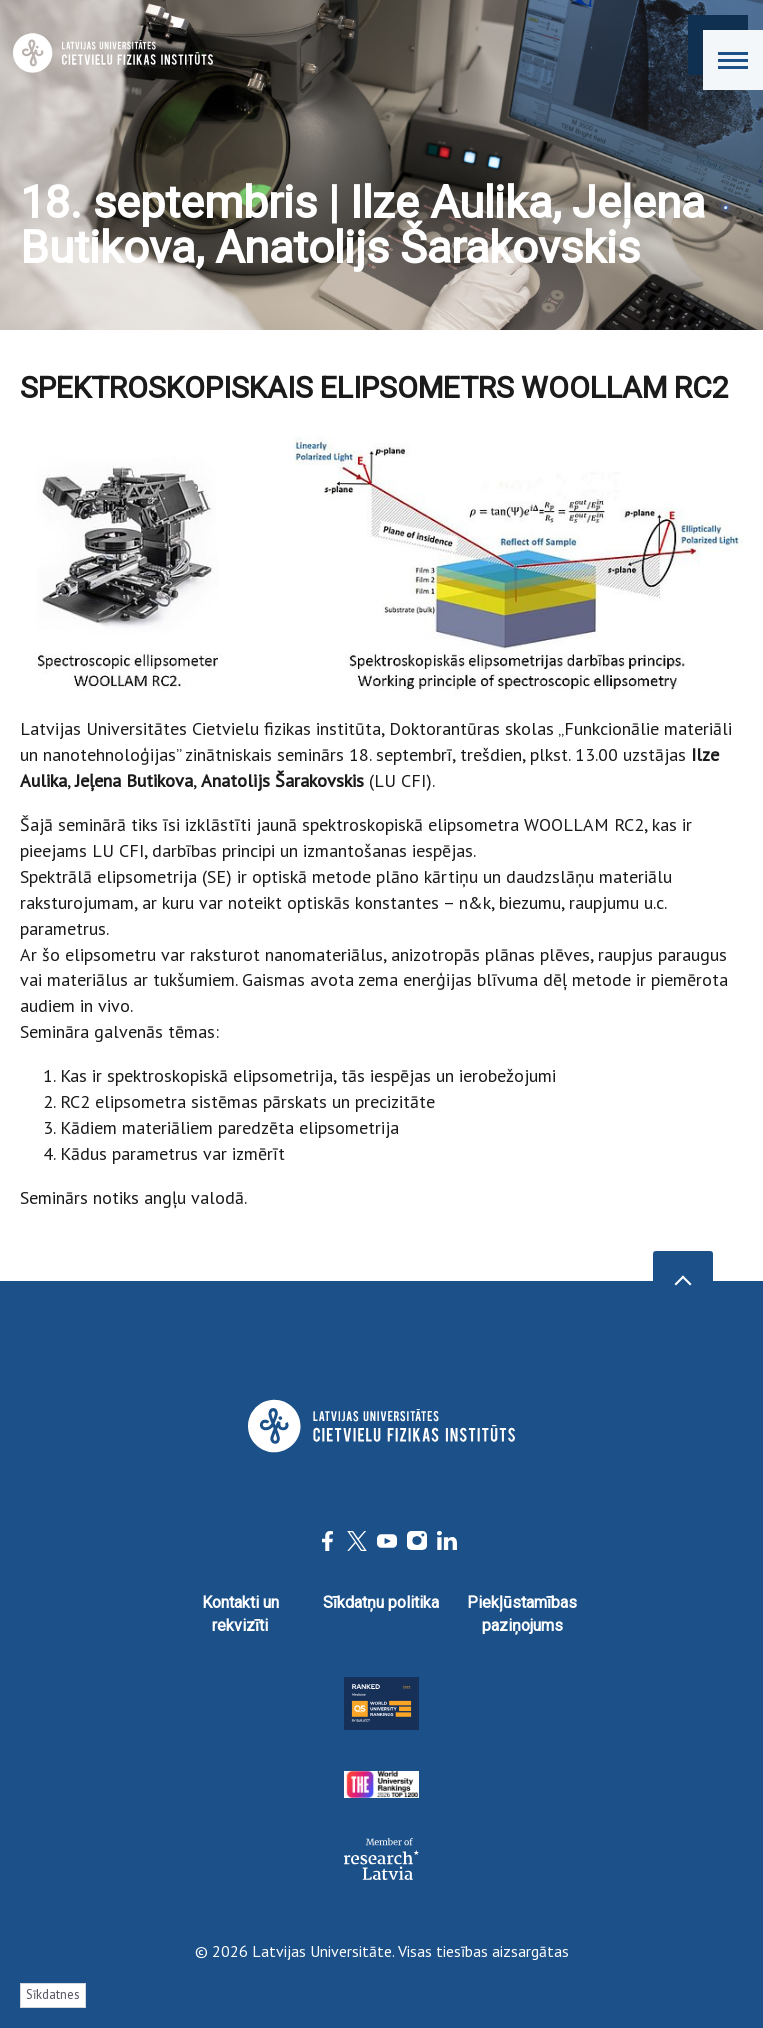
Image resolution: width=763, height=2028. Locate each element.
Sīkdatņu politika (381, 1602)
